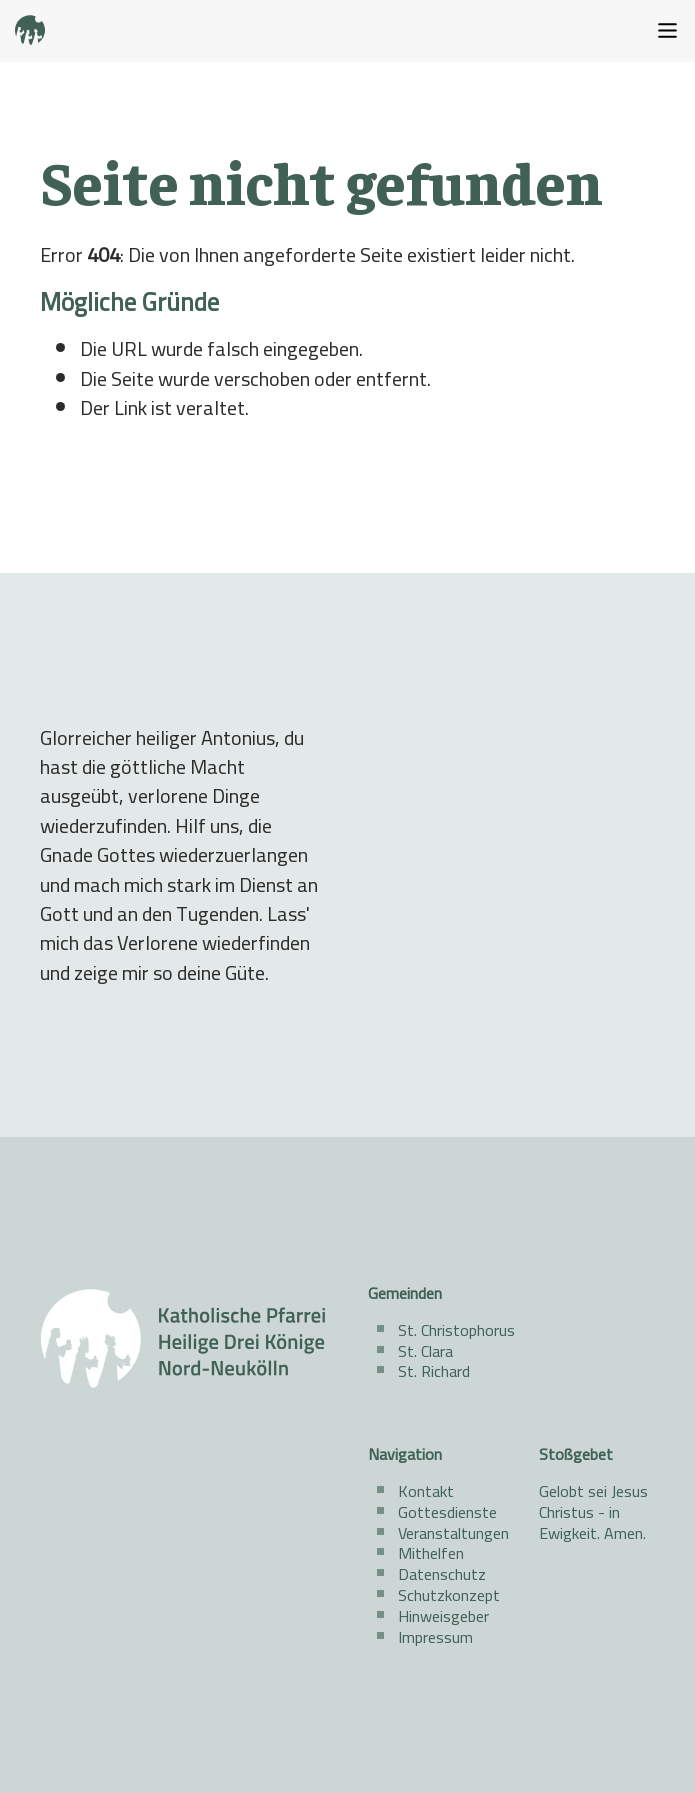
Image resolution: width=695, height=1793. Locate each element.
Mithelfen (431, 1553)
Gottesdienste (447, 1512)
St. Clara (425, 1351)
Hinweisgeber (443, 1616)
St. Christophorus (456, 1330)
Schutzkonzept (449, 1595)
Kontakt (426, 1491)
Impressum (435, 1637)
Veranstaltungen (453, 1533)
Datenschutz (442, 1574)
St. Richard (434, 1371)
